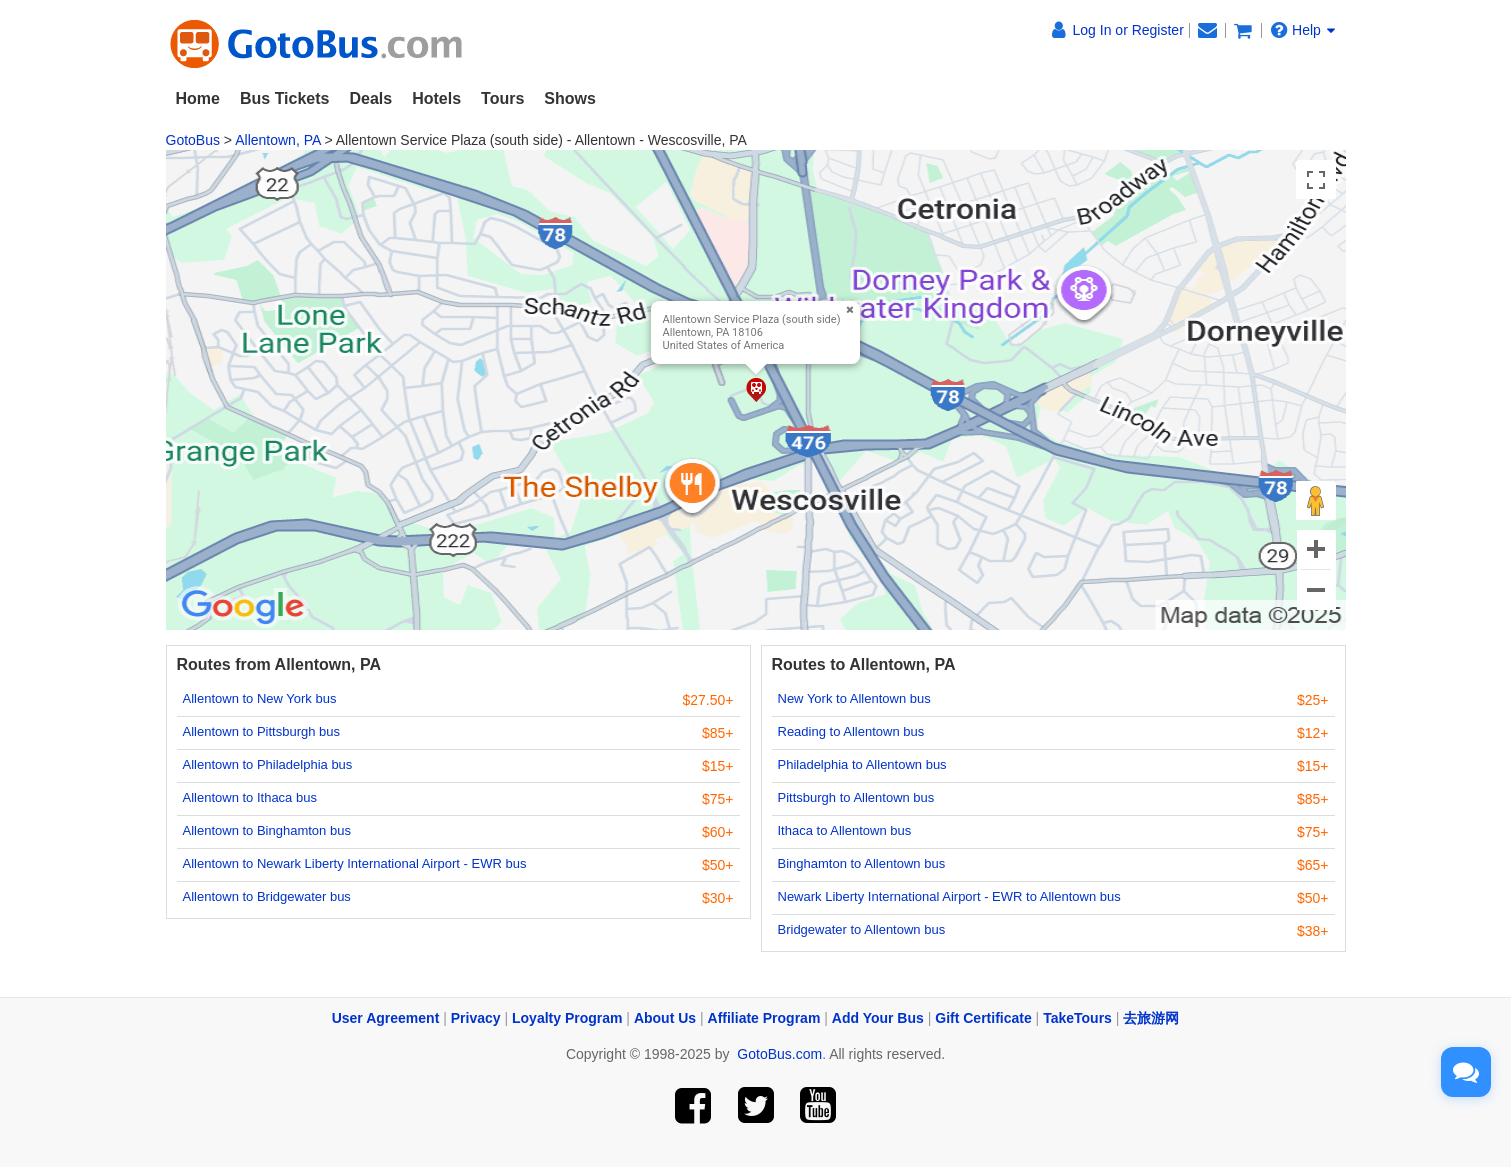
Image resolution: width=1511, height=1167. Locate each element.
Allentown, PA (277, 140)
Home (198, 98)
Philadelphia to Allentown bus (862, 764)
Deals (370, 98)
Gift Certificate (983, 1018)
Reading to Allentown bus (851, 731)
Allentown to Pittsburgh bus (262, 731)
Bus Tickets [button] (285, 98)
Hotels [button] (436, 98)
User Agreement (386, 1018)
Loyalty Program (567, 1018)
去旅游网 (1151, 1018)
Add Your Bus (878, 1018)
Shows (570, 98)
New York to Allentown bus (854, 698)
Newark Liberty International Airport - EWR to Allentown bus (949, 896)
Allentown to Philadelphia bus (268, 764)
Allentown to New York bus (260, 698)
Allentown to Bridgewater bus (267, 896)
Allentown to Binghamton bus (267, 830)
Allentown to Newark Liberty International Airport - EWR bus (355, 863)
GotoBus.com (779, 1054)
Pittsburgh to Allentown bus (856, 797)
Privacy (476, 1018)
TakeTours (1077, 1018)
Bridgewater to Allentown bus (862, 929)
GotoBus (193, 140)
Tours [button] (502, 98)
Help (1303, 30)
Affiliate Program (764, 1018)
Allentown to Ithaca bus (250, 797)
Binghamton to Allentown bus (862, 863)
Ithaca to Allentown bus (845, 830)
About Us (665, 1018)
